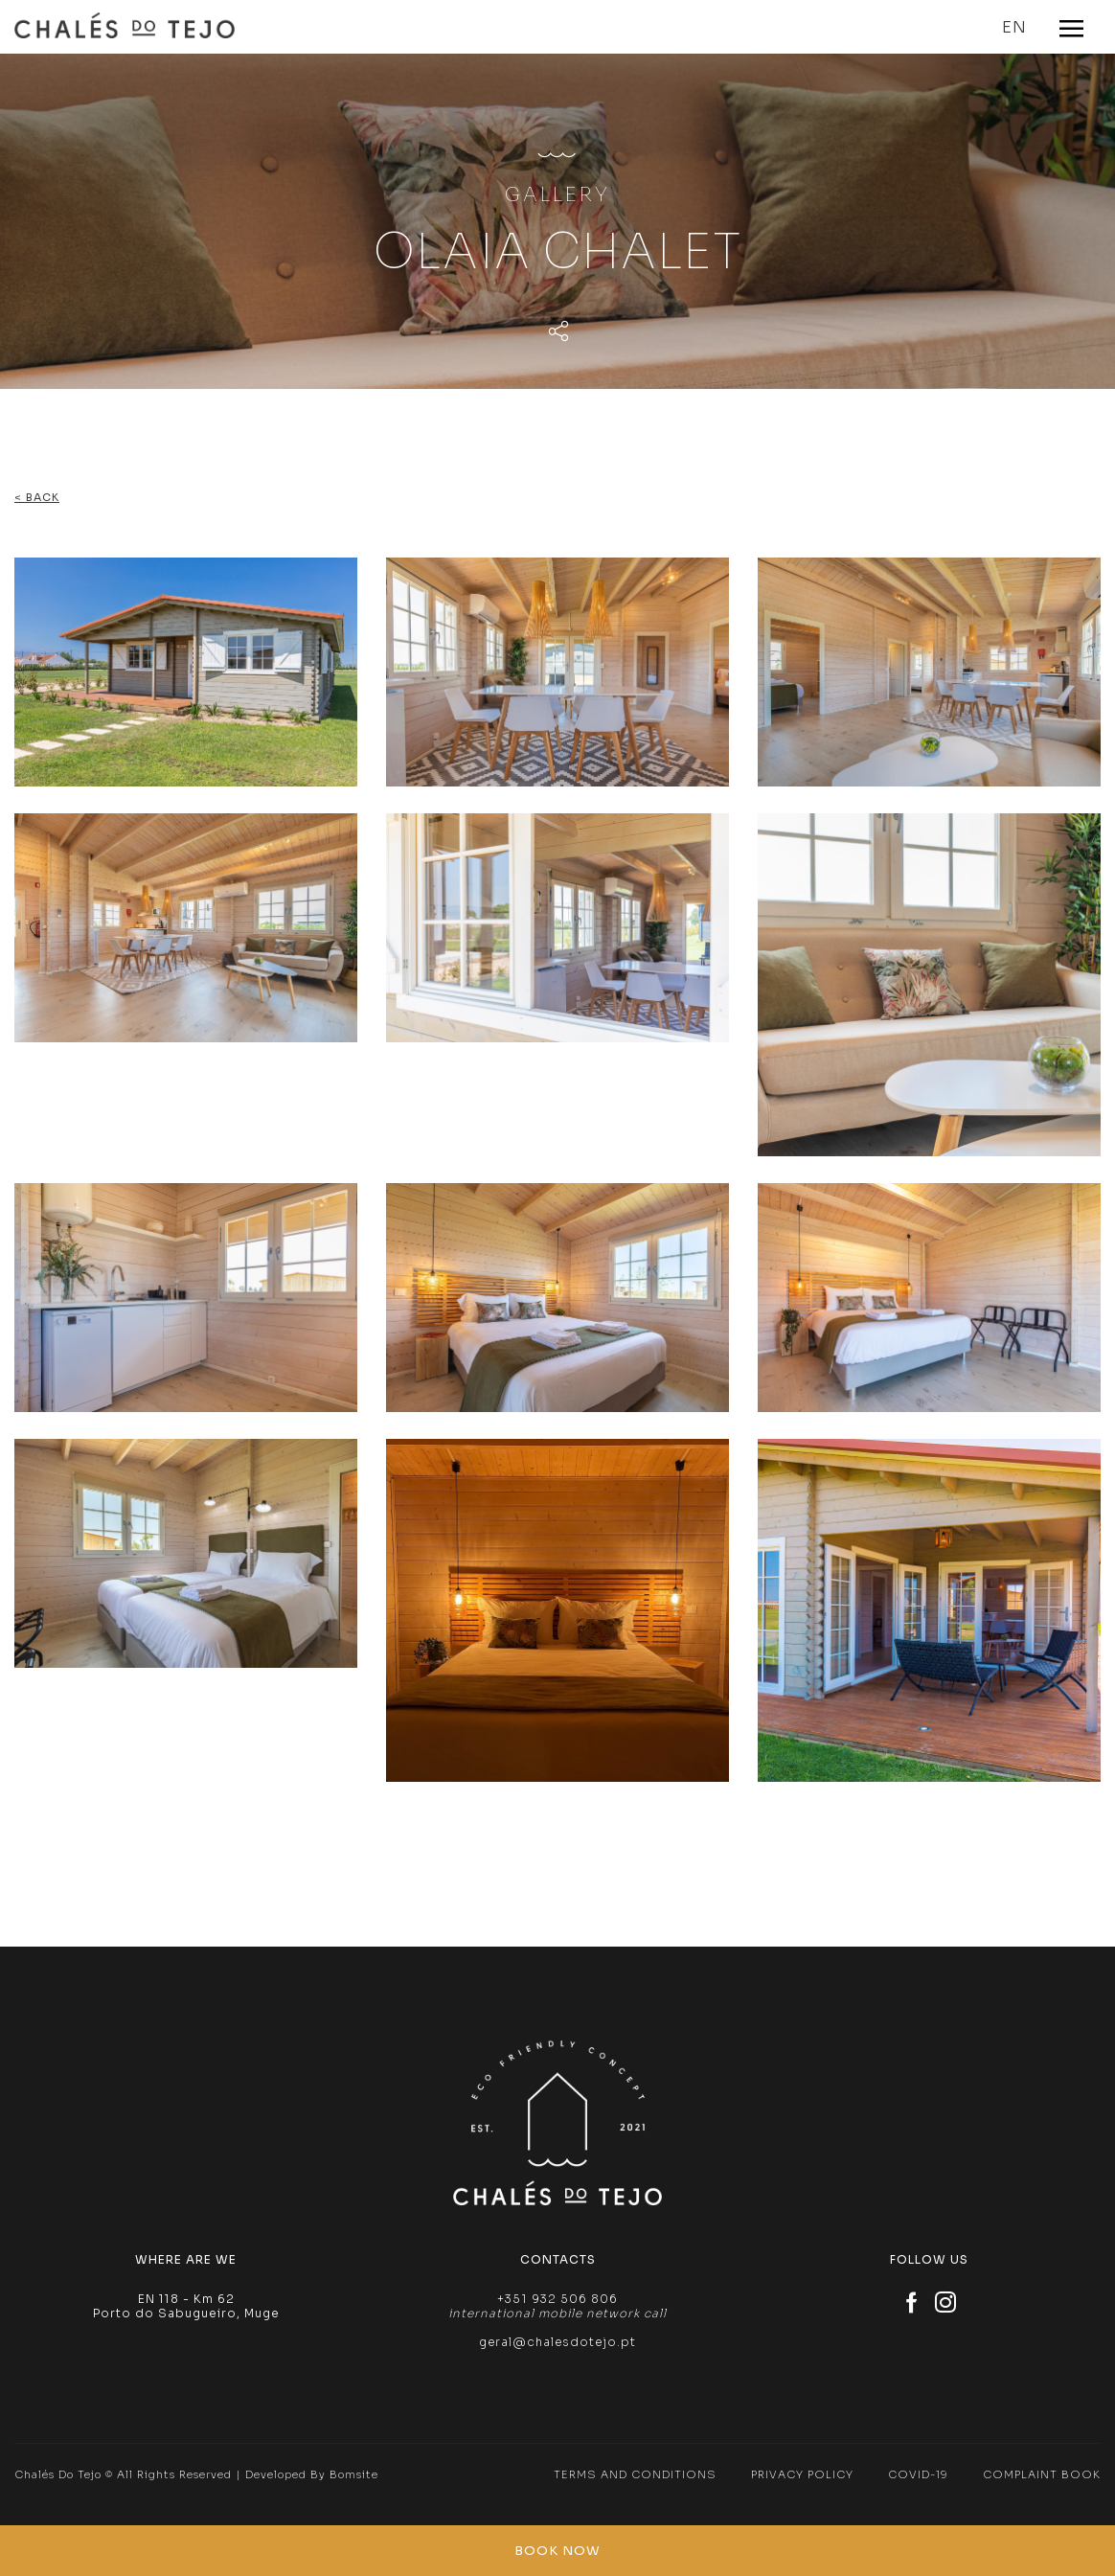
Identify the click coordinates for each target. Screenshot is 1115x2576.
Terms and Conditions (635, 2474)
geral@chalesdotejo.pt (557, 2342)
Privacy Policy (802, 2474)
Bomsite (354, 2474)
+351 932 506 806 (557, 2298)
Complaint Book (1042, 2474)
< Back (36, 497)
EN (1014, 27)
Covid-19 (918, 2474)
